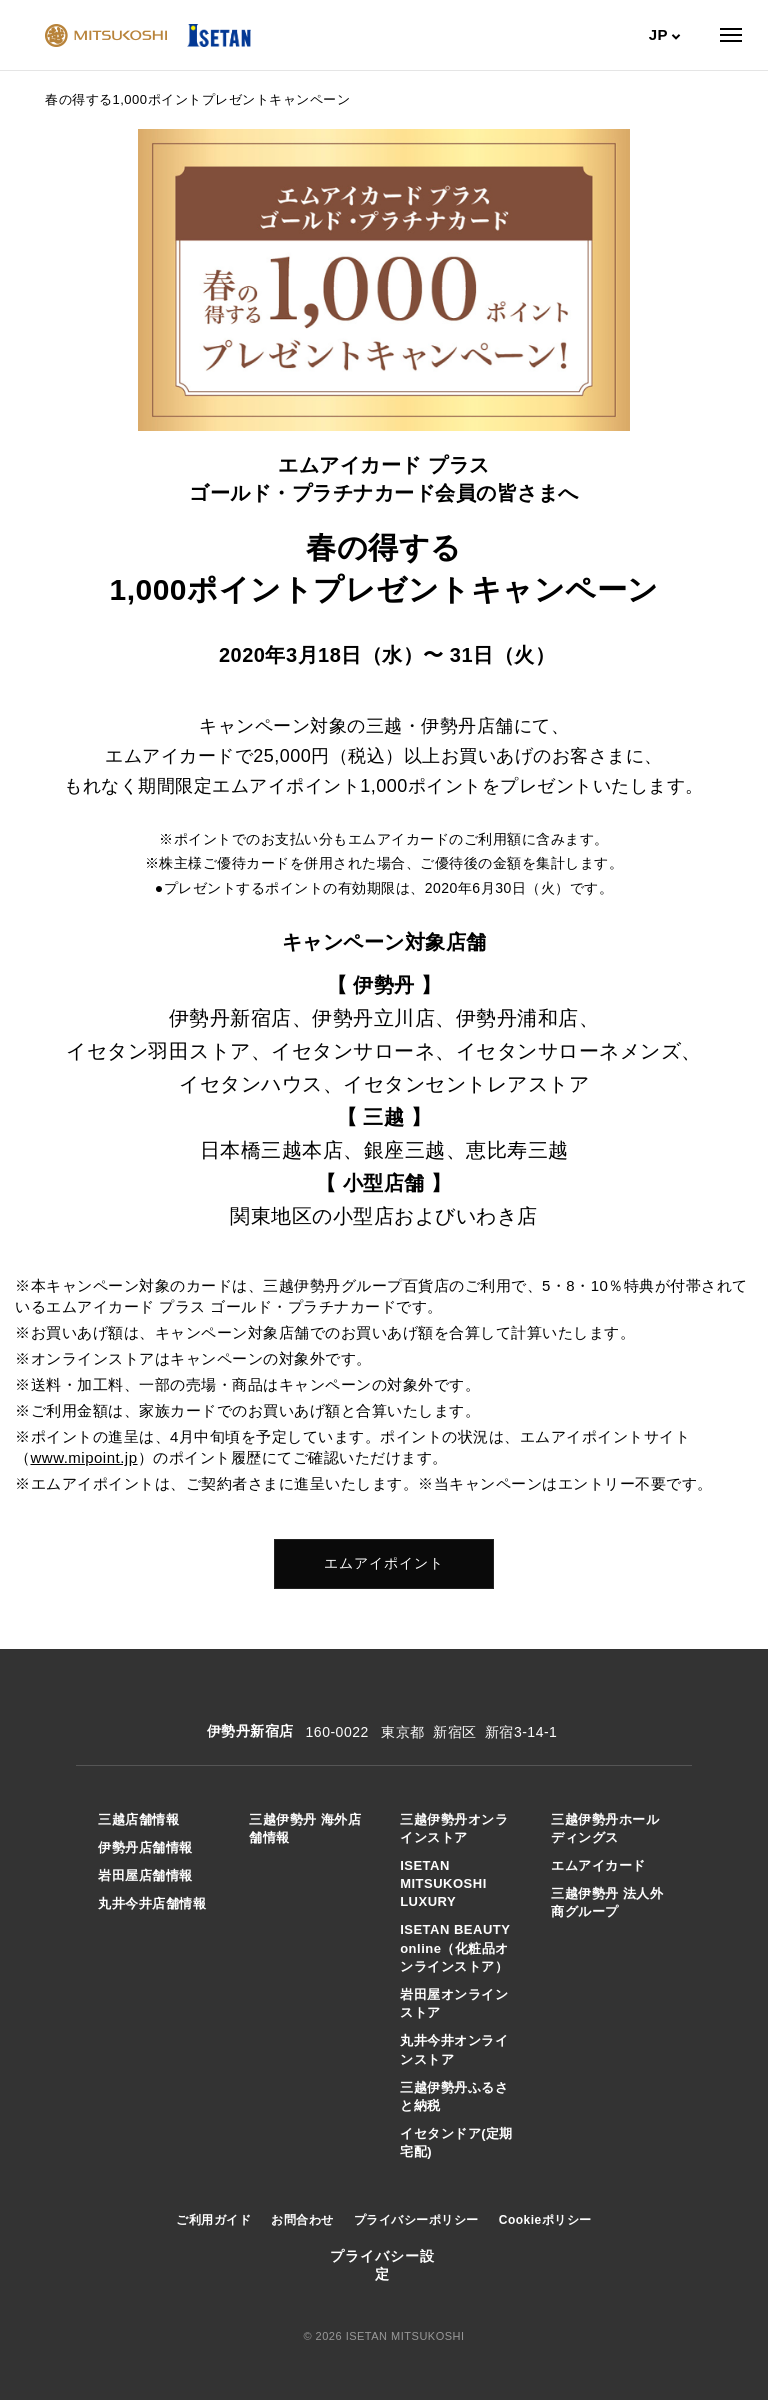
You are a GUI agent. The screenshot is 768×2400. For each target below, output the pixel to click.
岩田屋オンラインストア (454, 2003)
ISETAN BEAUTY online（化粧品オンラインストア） (455, 1947)
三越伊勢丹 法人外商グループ (607, 1902)
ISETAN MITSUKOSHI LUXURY (443, 1883)
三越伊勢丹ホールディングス (605, 1828)
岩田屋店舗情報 (145, 1875)
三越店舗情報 (138, 1819)
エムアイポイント (384, 1563)
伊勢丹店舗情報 (145, 1847)
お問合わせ (302, 2220)
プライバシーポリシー (416, 2220)
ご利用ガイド (213, 2220)
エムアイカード (598, 1865)
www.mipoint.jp (84, 1457)
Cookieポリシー (545, 2220)
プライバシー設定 (382, 2265)
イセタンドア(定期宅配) (456, 2142)
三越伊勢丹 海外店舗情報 (305, 1828)
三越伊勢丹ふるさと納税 (454, 2096)
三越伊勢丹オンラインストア (454, 1828)
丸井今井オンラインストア (454, 2049)
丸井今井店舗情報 (152, 1903)
